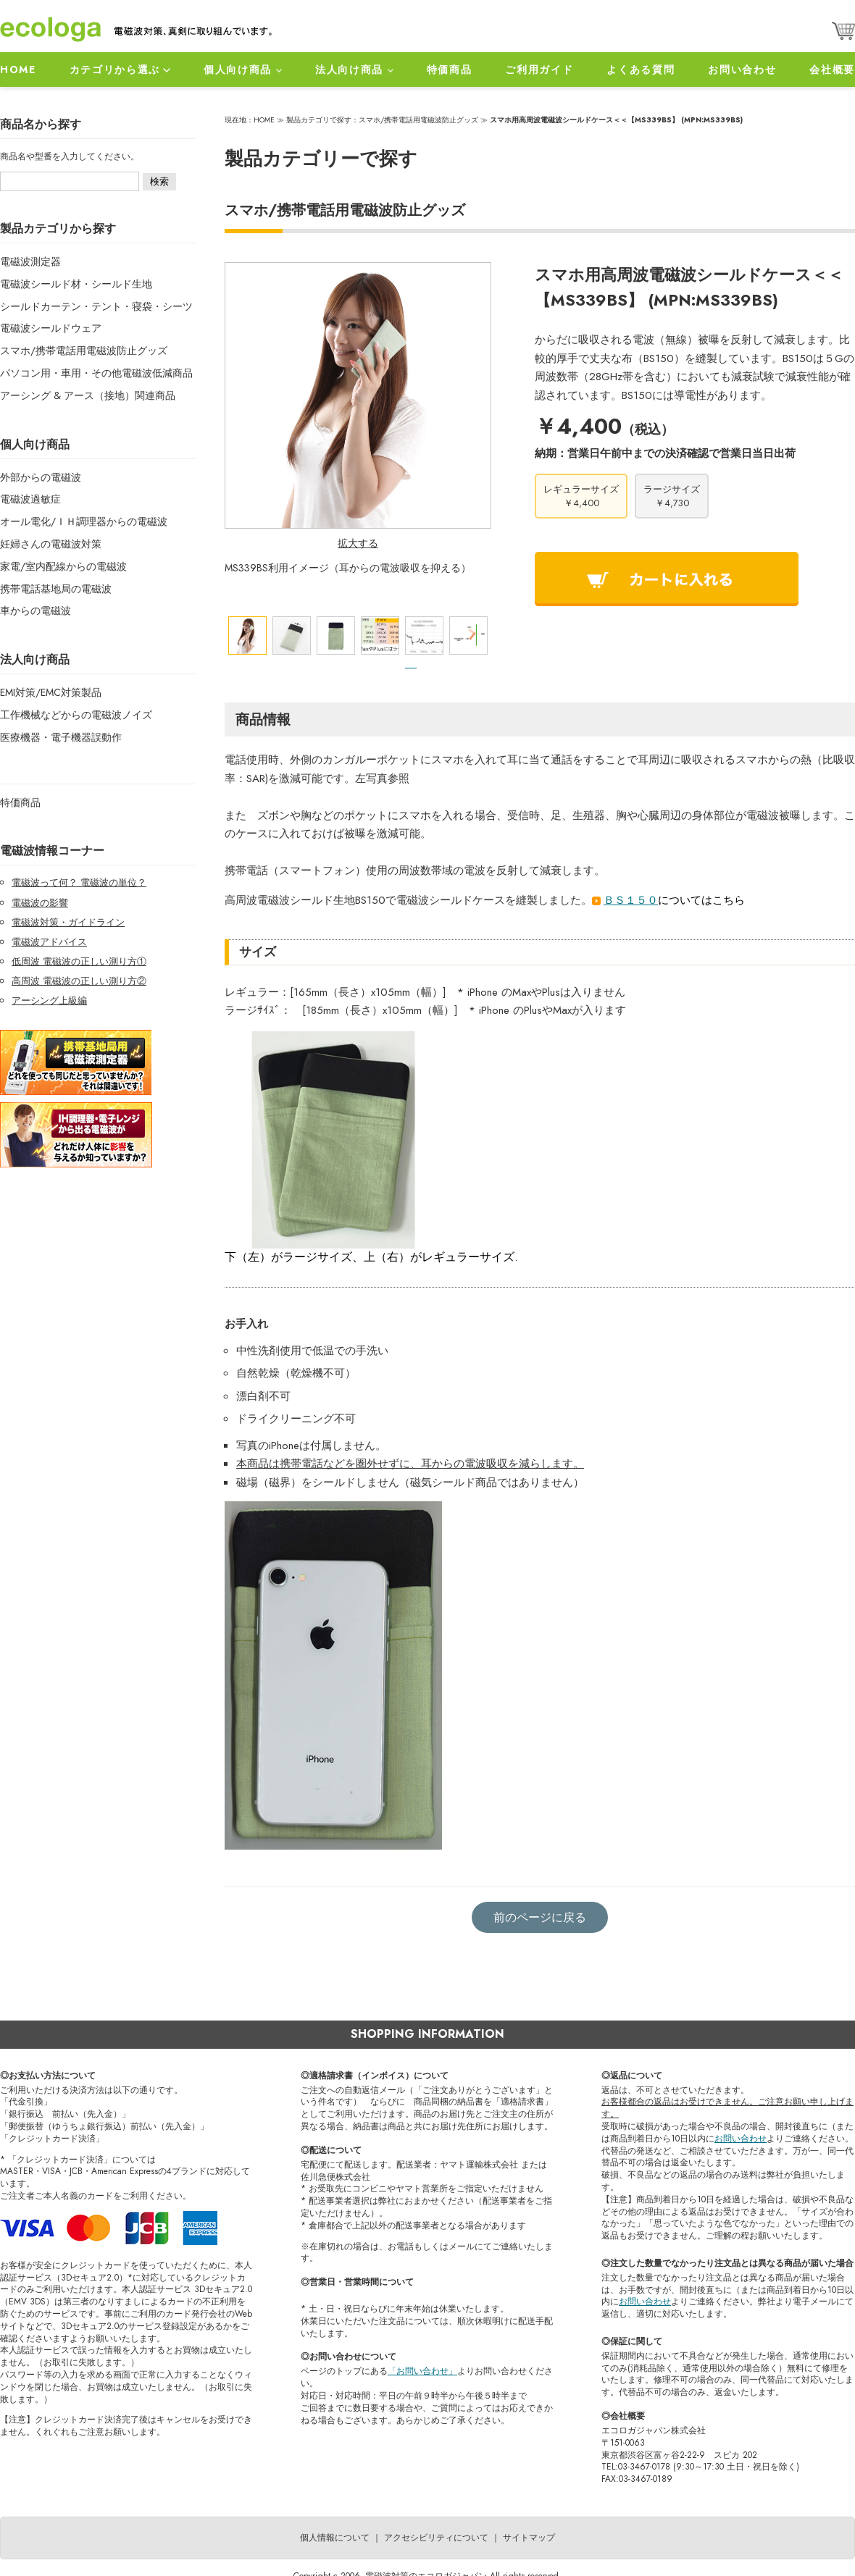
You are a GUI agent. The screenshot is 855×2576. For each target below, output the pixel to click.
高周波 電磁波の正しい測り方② (79, 981)
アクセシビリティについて (436, 2537)
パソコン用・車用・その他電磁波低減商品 (96, 373)
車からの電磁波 (35, 610)
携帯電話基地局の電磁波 (56, 589)
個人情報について (335, 2537)
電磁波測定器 (30, 261)
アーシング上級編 (49, 1000)
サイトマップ (529, 2537)
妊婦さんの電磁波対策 (50, 544)
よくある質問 (640, 69)
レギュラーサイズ (581, 496)
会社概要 (832, 69)
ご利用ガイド (539, 69)
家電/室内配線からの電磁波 (63, 566)
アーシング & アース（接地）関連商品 (87, 395)
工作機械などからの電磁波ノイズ (76, 715)
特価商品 (449, 69)
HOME (18, 69)
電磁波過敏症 (30, 499)
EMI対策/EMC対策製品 (50, 692)
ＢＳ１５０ (631, 900)
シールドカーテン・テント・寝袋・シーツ (96, 306)
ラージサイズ (671, 496)
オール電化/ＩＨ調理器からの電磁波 (83, 521)
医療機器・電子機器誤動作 (61, 737)
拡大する (358, 543)
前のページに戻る (539, 1917)
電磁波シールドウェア (50, 328)
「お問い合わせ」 (422, 2371)
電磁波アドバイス (49, 942)
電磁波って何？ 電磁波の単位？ (79, 882)
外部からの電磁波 (40, 477)
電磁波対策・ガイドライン (68, 922)
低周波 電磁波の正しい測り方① (79, 961)
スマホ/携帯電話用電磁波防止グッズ (83, 350)
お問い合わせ (742, 69)
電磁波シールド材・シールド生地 (76, 284)
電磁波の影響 (40, 903)
